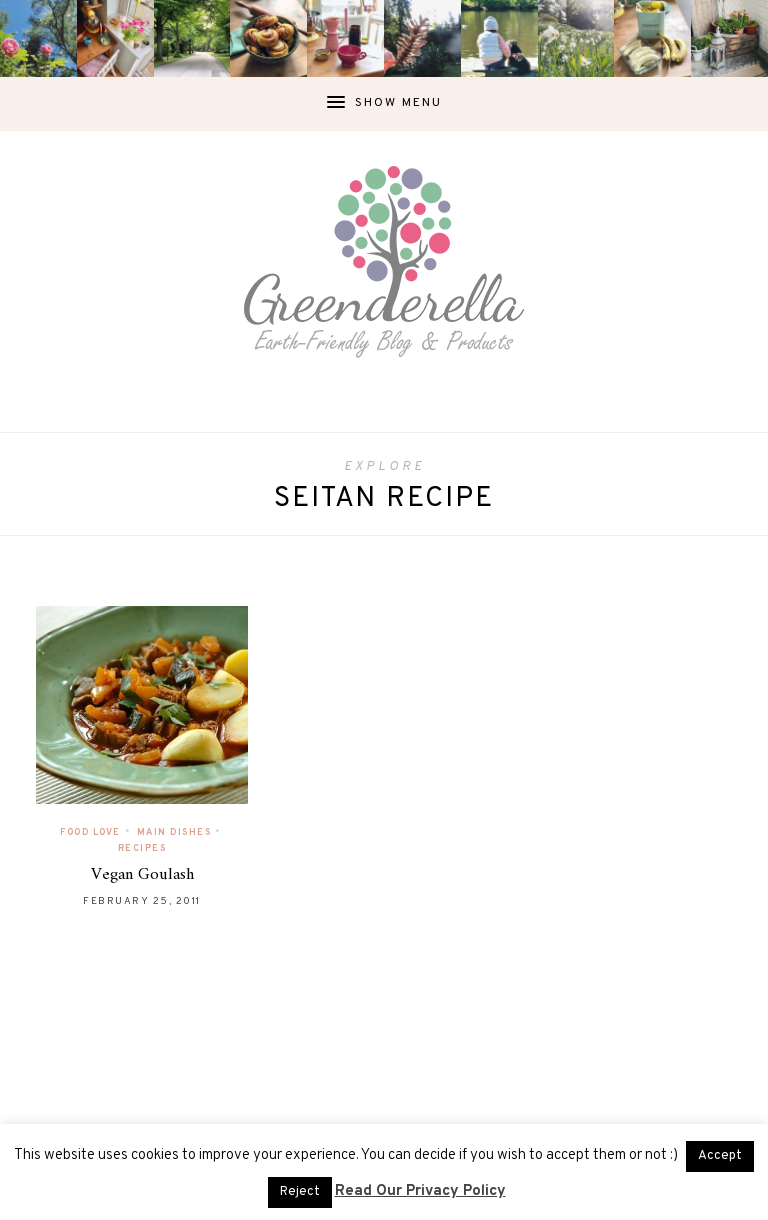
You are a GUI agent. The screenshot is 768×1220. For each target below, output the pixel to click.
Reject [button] (300, 1192)
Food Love (90, 832)
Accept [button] (720, 1156)
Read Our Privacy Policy (420, 1191)
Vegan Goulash (142, 875)
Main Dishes (174, 832)
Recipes (142, 848)
